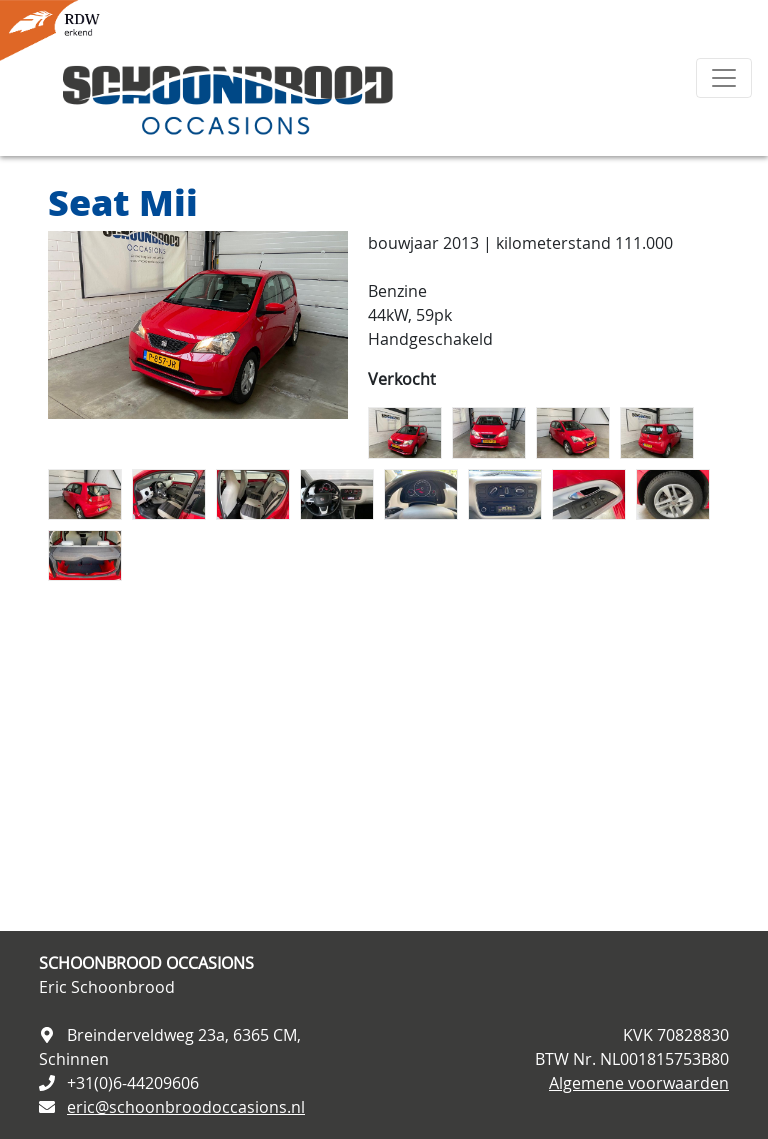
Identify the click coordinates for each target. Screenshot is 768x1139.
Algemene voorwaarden (639, 1083)
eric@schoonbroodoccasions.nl (186, 1107)
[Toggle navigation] (724, 78)
